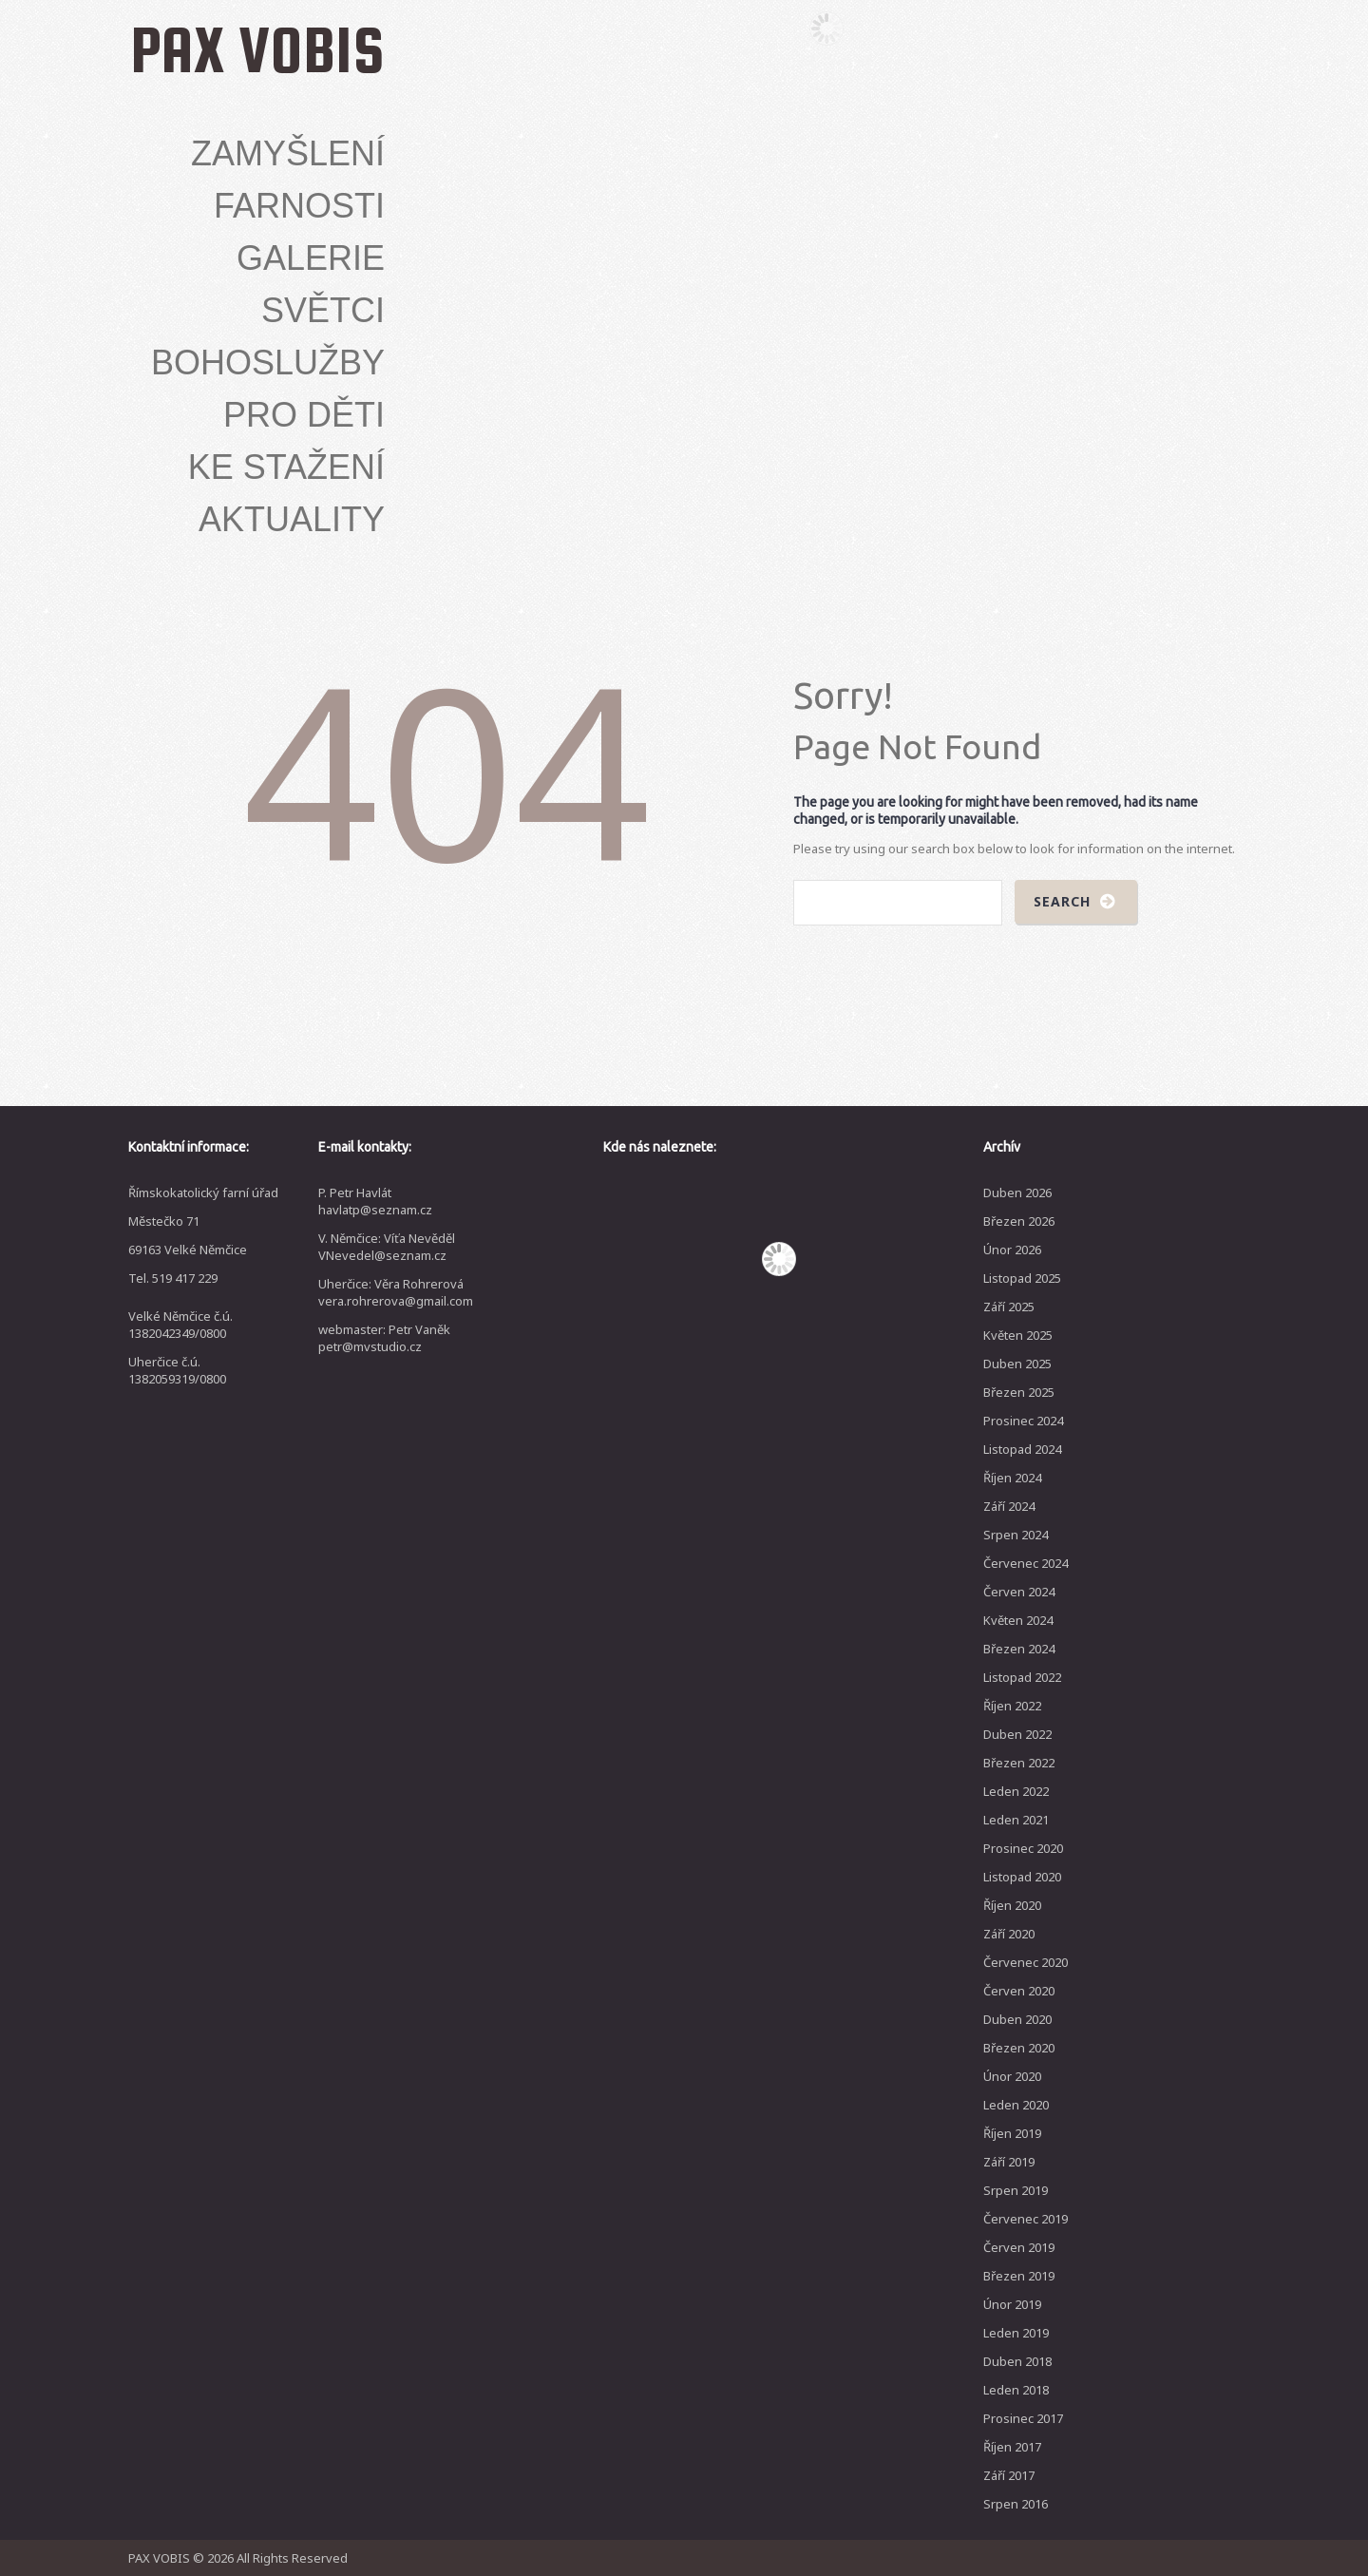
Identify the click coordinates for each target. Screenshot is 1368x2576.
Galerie (311, 258)
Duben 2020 (1017, 2019)
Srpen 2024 (1015, 1534)
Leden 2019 (1016, 2332)
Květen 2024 (1018, 1620)
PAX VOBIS (257, 49)
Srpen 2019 (1015, 2190)
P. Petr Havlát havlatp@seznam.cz (375, 1201)
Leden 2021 (1016, 1819)
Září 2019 (1009, 2161)
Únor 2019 (1012, 2304)
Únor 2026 (1012, 1249)
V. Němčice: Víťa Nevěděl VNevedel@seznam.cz (386, 1247)
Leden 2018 (1016, 2389)
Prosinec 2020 (1023, 1848)
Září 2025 (1009, 1306)
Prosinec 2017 (1023, 2418)
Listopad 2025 (1022, 1278)
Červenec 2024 (1025, 1563)
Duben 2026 (1017, 1192)
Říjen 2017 (1012, 2446)
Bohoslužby (268, 363)
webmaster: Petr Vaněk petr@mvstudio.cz (384, 1338)
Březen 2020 (1018, 2047)
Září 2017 (1009, 2475)
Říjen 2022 (1012, 1705)
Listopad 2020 (1022, 1876)
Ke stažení (286, 467)
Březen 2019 (1018, 2275)
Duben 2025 (1017, 1363)
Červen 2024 (1018, 1591)
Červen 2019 (1018, 2247)
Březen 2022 (1018, 1762)
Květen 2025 (1018, 1335)
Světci (323, 311)
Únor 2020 (1012, 2076)
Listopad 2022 (1022, 1677)
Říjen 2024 (1012, 1477)
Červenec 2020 (1025, 1962)
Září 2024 (1009, 1506)
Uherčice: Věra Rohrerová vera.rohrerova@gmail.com (395, 1292)
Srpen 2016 (1015, 2503)
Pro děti (304, 415)
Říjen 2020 (1012, 1905)
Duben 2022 (1017, 1734)
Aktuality (292, 520)
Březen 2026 (1018, 1221)
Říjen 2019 (1012, 2133)
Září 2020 (1009, 1933)
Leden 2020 (1016, 2104)
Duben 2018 (1017, 2361)
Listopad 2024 (1022, 1449)
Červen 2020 (1018, 1990)
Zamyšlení (288, 154)
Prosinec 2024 (1023, 1420)
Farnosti (299, 206)
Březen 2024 (1018, 1648)
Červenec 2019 (1025, 2218)
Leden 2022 (1016, 1791)
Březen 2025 (1018, 1392)
